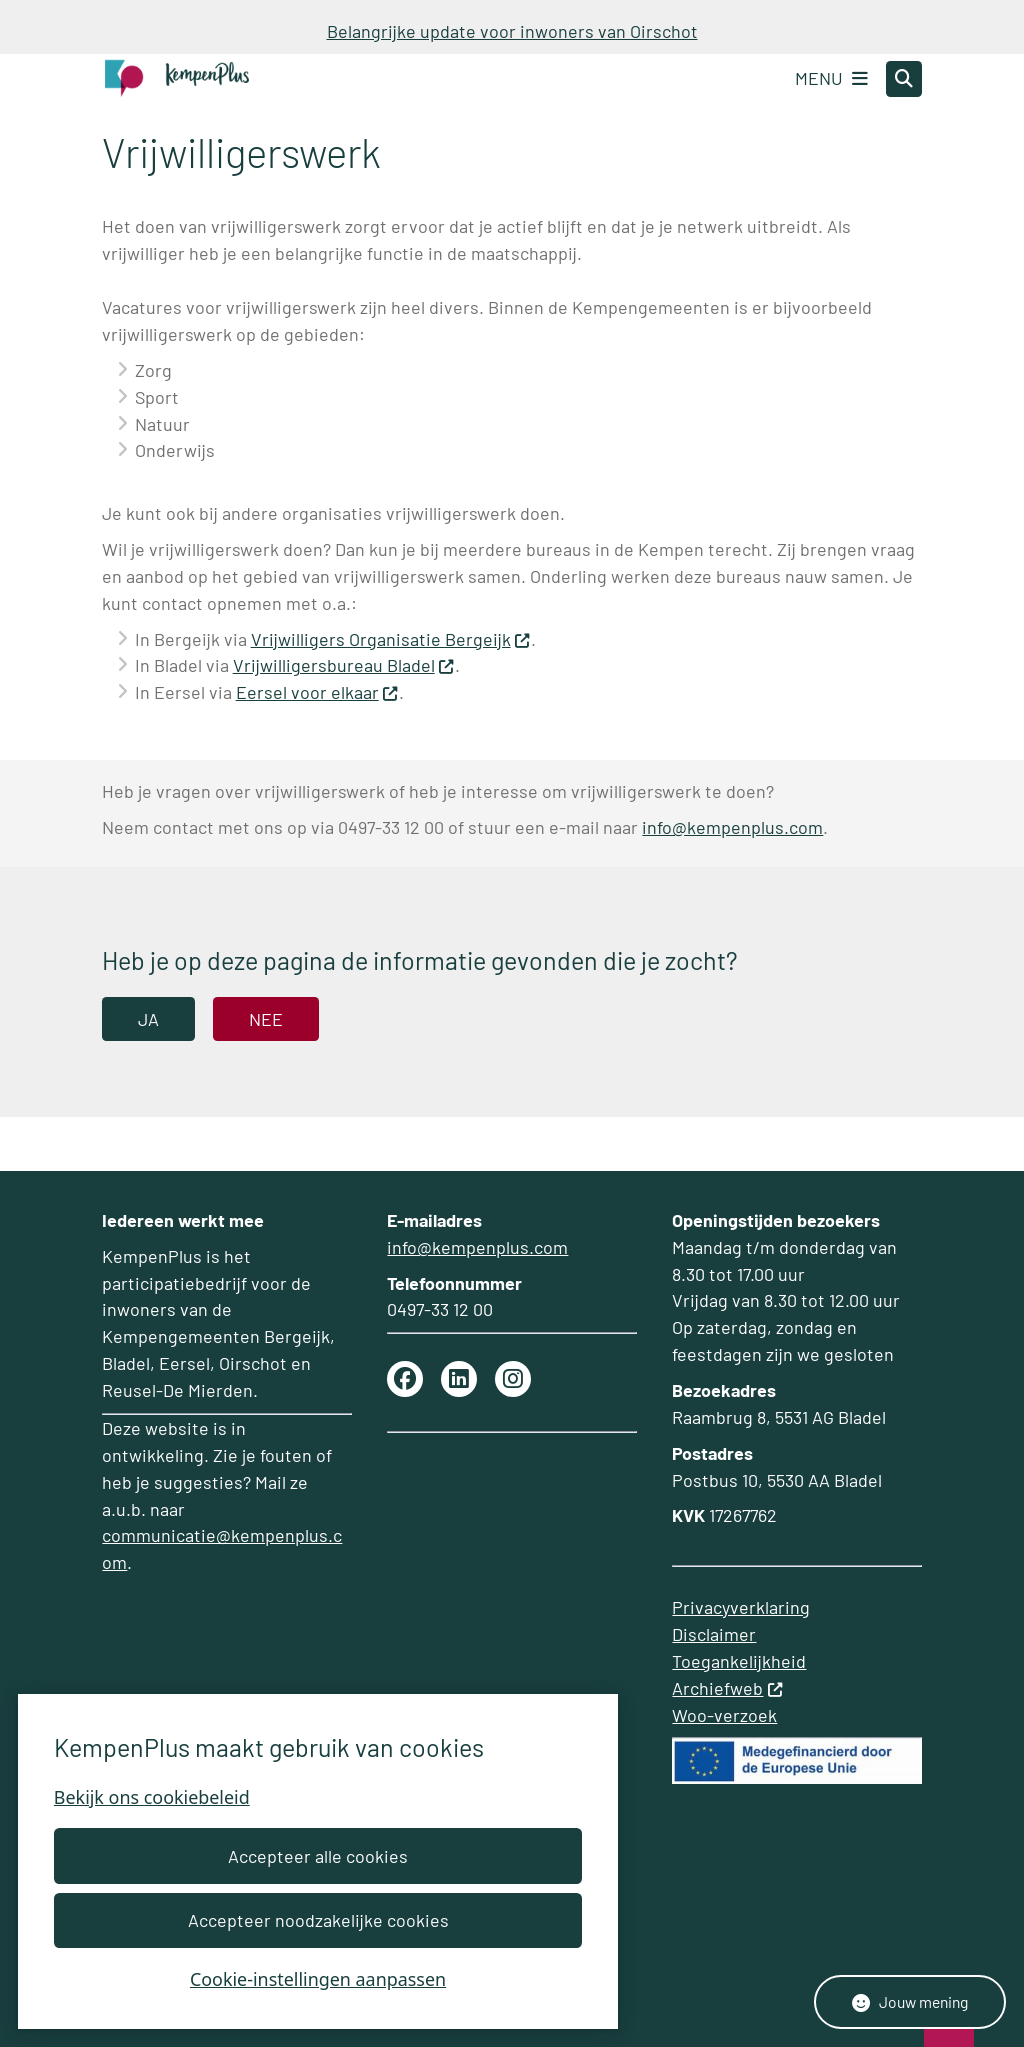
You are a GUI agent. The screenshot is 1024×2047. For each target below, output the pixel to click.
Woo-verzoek (724, 1715)
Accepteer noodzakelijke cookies (317, 1920)
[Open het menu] (831, 79)
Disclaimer (714, 1634)
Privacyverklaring (741, 1607)
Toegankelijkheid (739, 1661)
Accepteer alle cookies (318, 1856)
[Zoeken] (904, 78)
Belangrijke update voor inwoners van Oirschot (512, 31)
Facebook (405, 1379)
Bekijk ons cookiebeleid (152, 1797)
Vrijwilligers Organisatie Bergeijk (391, 639)
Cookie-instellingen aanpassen (318, 1979)
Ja (148, 1019)
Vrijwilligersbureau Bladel (344, 665)
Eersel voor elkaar (317, 692)
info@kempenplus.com (732, 827)
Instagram (513, 1379)
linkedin (459, 1379)
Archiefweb (727, 1688)
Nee (266, 1019)
